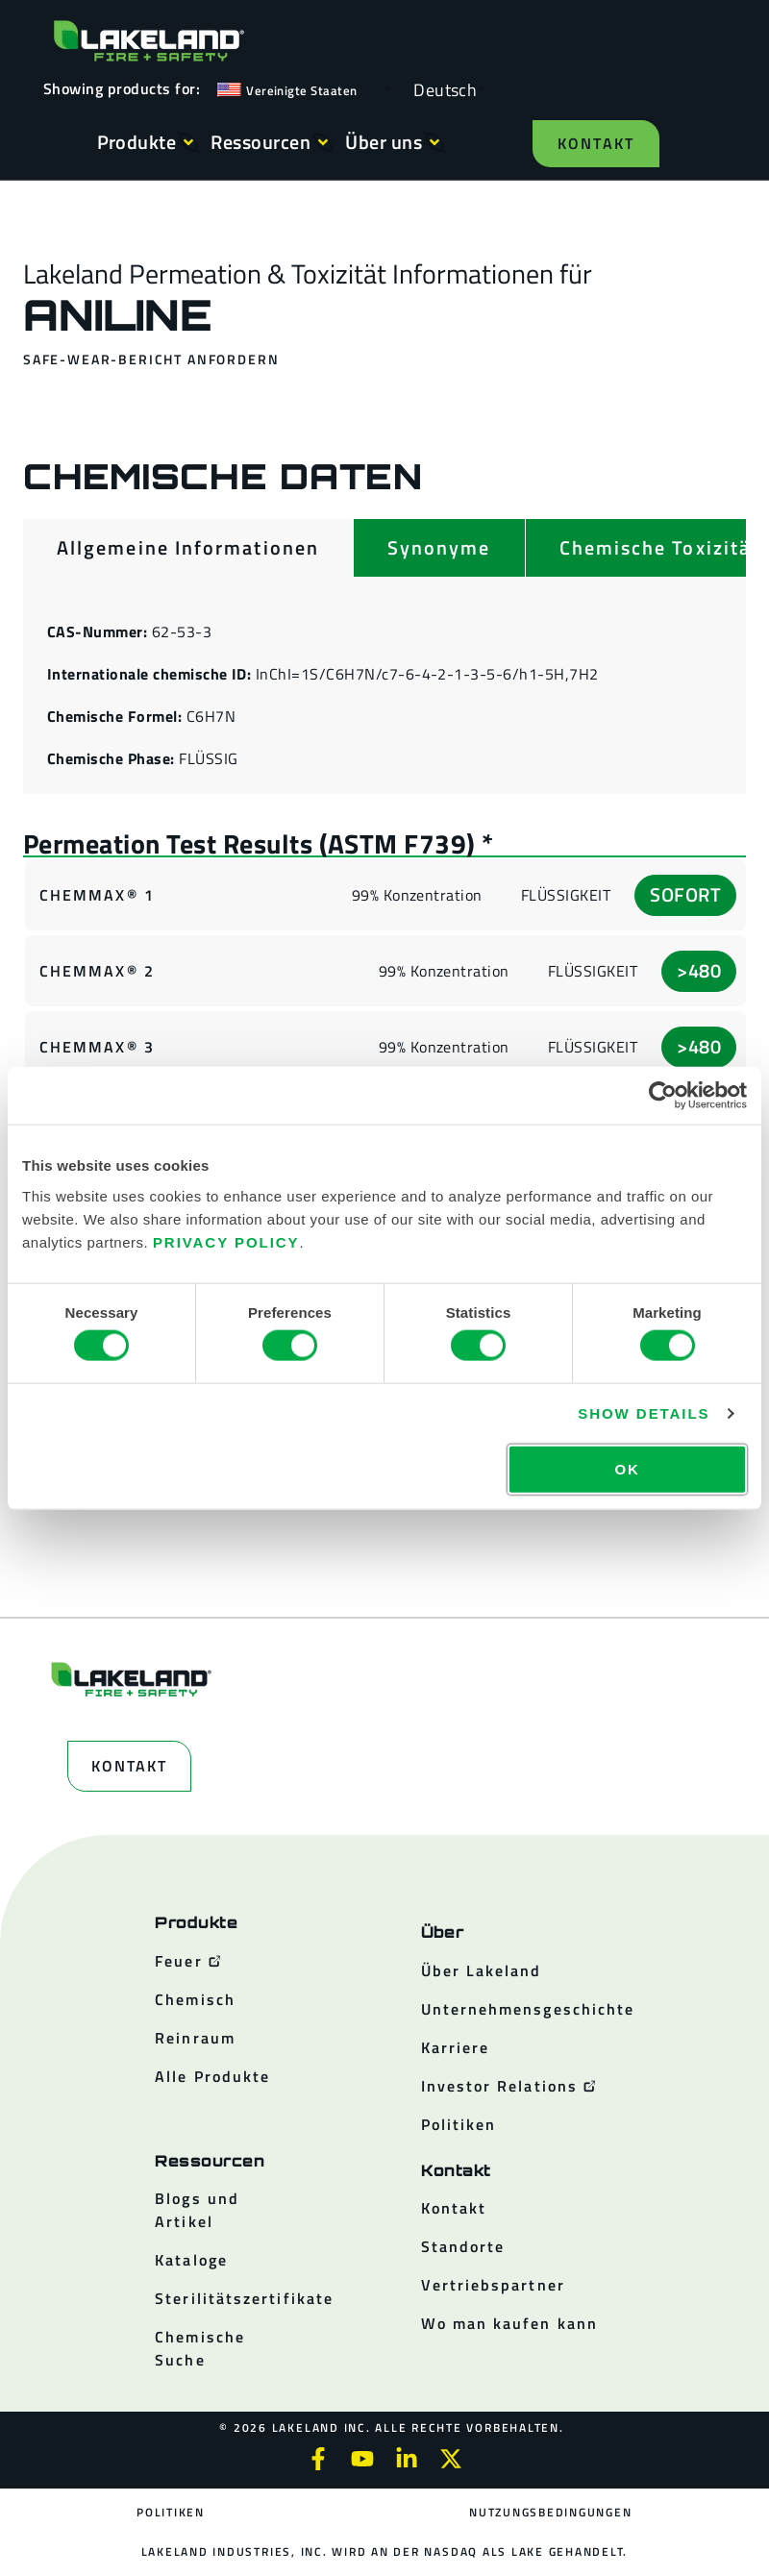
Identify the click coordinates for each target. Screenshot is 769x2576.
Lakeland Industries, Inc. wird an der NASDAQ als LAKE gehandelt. (384, 2551)
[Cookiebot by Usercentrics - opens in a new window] (663, 1095)
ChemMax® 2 (97, 970)
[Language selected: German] (440, 89)
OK (626, 1468)
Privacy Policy (226, 1241)
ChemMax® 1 (97, 894)
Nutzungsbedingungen (550, 2512)
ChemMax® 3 (97, 1046)
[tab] (188, 548)
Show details (643, 1413)
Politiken (170, 2512)
